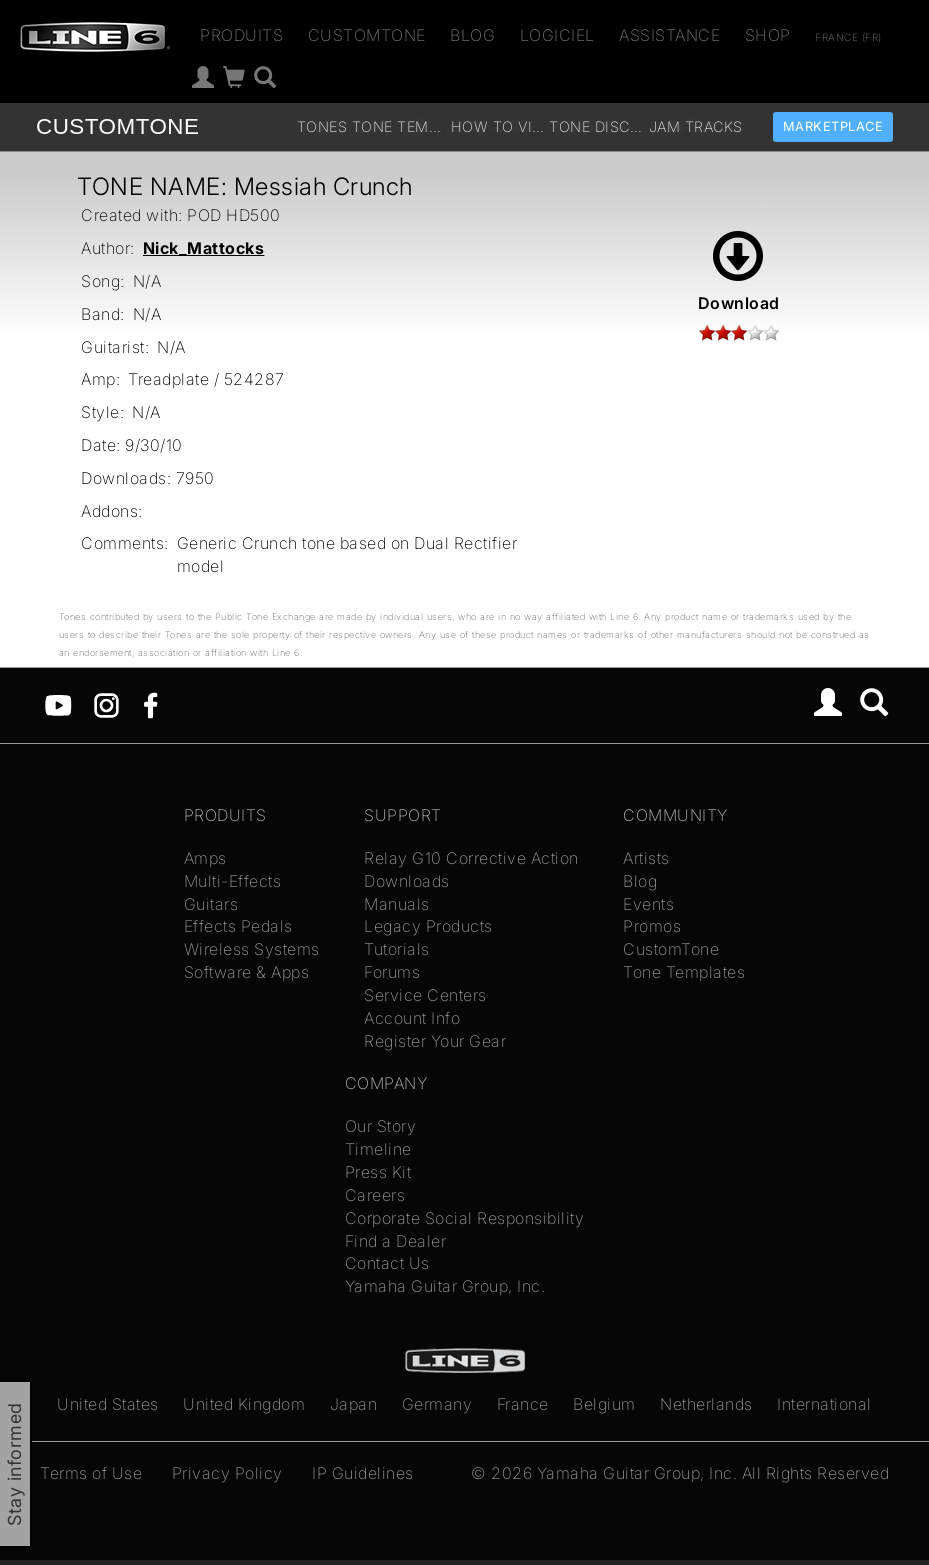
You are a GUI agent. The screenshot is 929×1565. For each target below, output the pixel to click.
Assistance (669, 35)
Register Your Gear (435, 1041)
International (824, 1404)
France (523, 1404)
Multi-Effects (233, 881)
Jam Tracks (696, 126)
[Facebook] (150, 704)
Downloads (407, 881)
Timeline (378, 1149)
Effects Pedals (238, 926)
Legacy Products (428, 926)
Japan (354, 1404)
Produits (241, 35)
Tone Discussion (596, 126)
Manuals (397, 904)
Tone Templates (399, 126)
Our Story (381, 1126)
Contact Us (387, 1263)
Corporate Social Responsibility (465, 1218)
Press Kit (378, 1172)
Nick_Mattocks (204, 248)
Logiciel (557, 35)
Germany (437, 1404)
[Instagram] (106, 704)
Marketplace (833, 126)
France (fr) (848, 37)
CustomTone (367, 35)
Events (648, 904)
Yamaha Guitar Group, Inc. (445, 1286)
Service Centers (425, 995)
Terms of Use (91, 1473)
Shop (768, 35)
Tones (322, 126)
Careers (375, 1195)
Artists (646, 858)
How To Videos (498, 126)
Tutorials (397, 949)
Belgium (604, 1404)
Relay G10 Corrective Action (471, 858)
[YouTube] (58, 704)
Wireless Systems (252, 949)
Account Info (412, 1018)
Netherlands (706, 1404)
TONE (117, 126)
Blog (472, 35)
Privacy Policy (227, 1473)
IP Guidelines (363, 1473)
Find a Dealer (396, 1241)
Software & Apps (247, 972)
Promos (652, 926)
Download (739, 272)
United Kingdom (244, 1404)
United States (108, 1404)
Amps (205, 858)
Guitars (211, 904)
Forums (392, 972)
